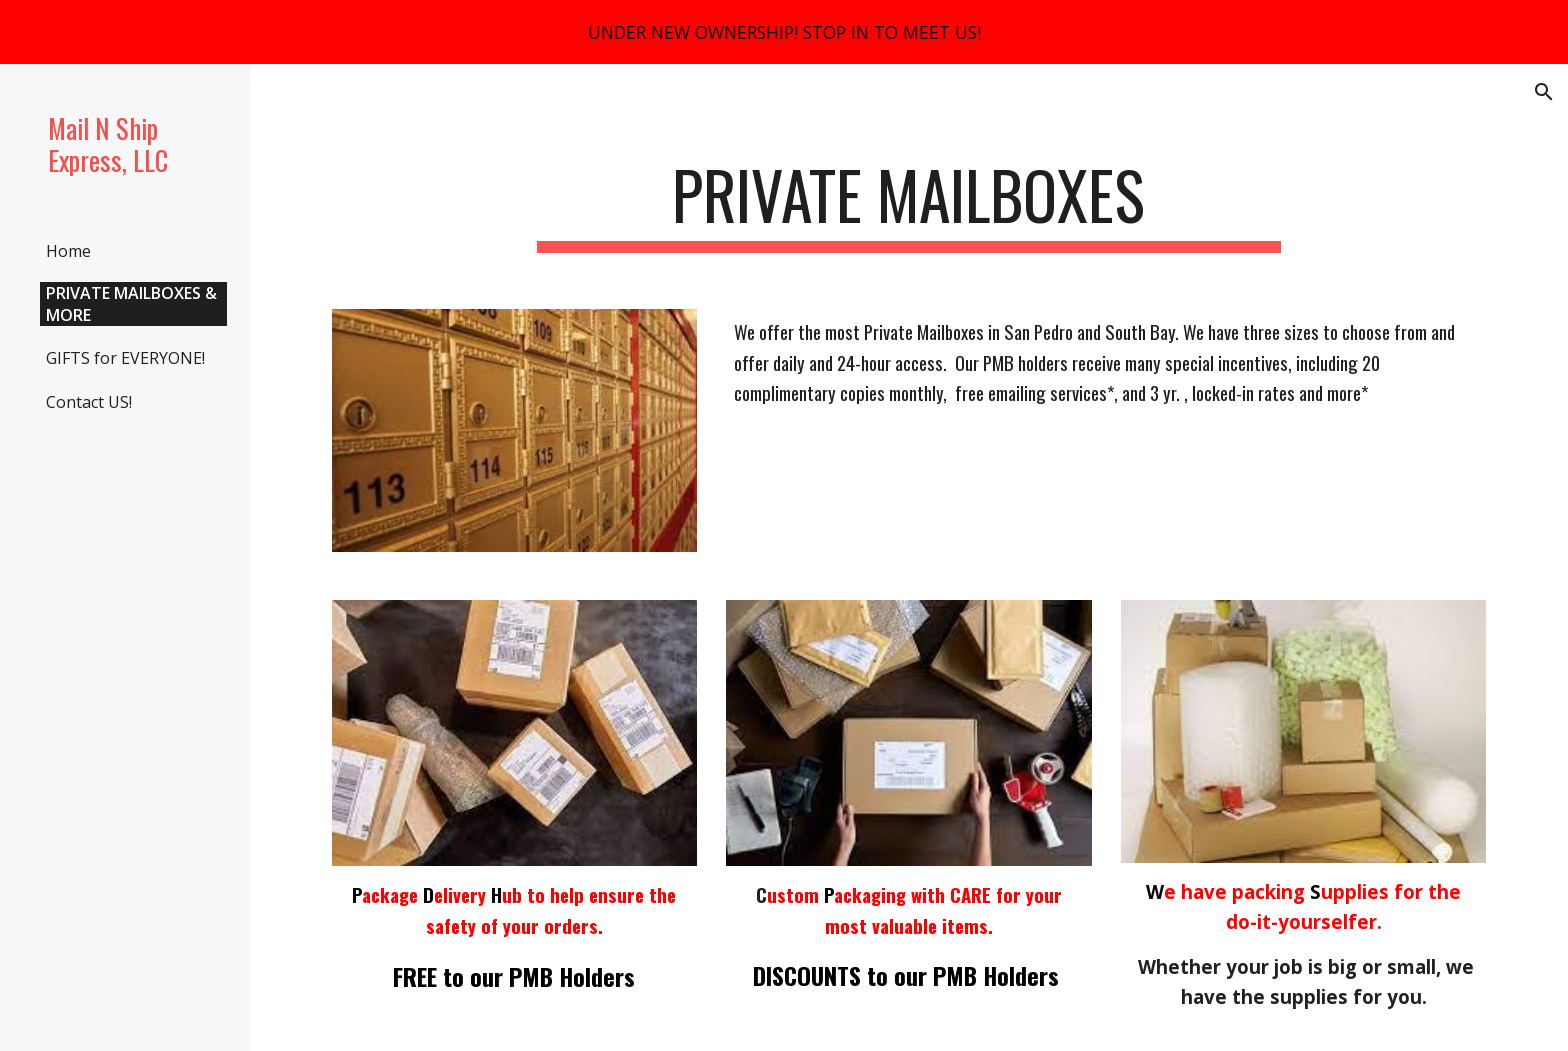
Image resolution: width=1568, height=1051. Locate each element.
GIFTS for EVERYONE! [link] (125, 358)
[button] (1544, 92)
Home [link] (68, 251)
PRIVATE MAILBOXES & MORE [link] (131, 304)
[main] (909, 204)
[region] (784, 32)
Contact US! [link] (89, 402)
